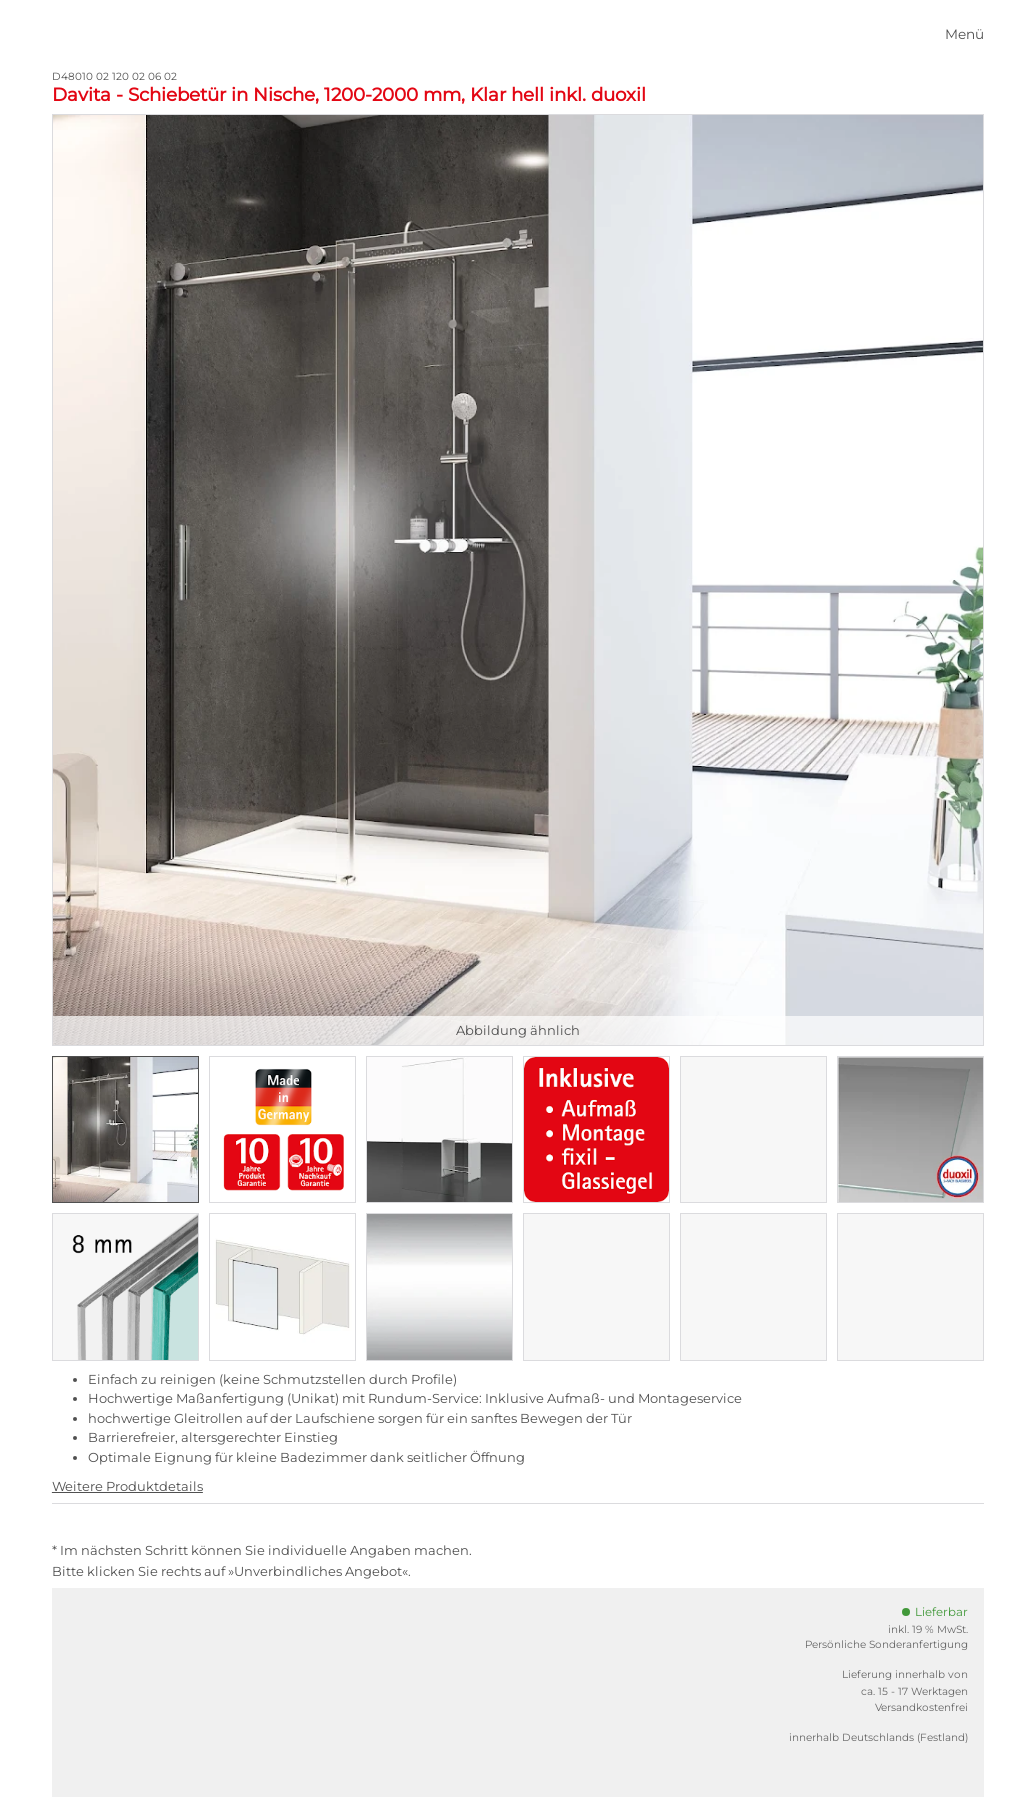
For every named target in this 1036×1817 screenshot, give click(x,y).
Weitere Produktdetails (127, 1486)
